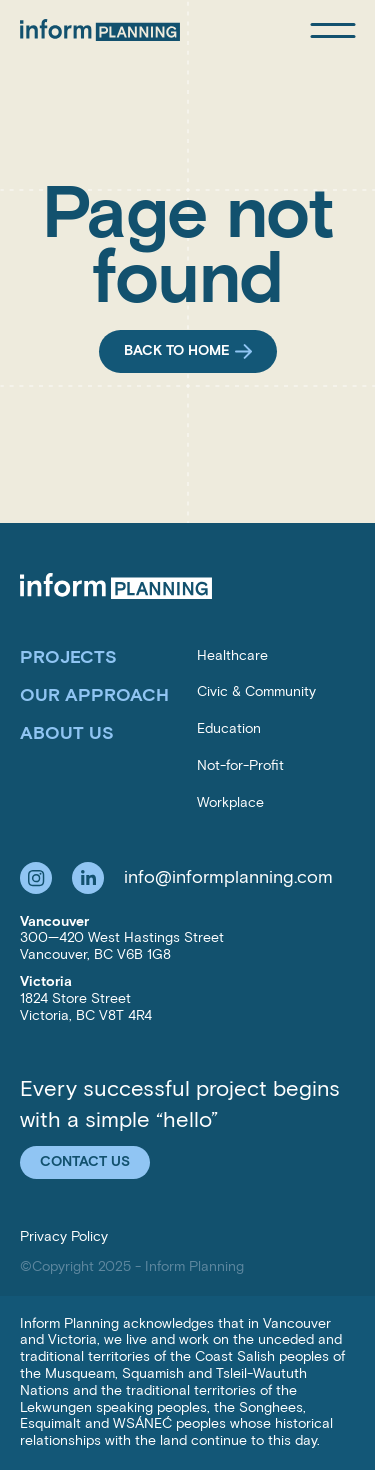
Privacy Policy (64, 1236)
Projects (68, 657)
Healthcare (232, 655)
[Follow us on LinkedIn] (88, 878)
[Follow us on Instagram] (36, 878)
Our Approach (94, 695)
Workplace (230, 802)
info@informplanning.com (228, 877)
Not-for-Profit (240, 765)
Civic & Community (256, 691)
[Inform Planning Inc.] (100, 30)
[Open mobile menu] (332, 30)
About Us (67, 733)
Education (229, 728)
